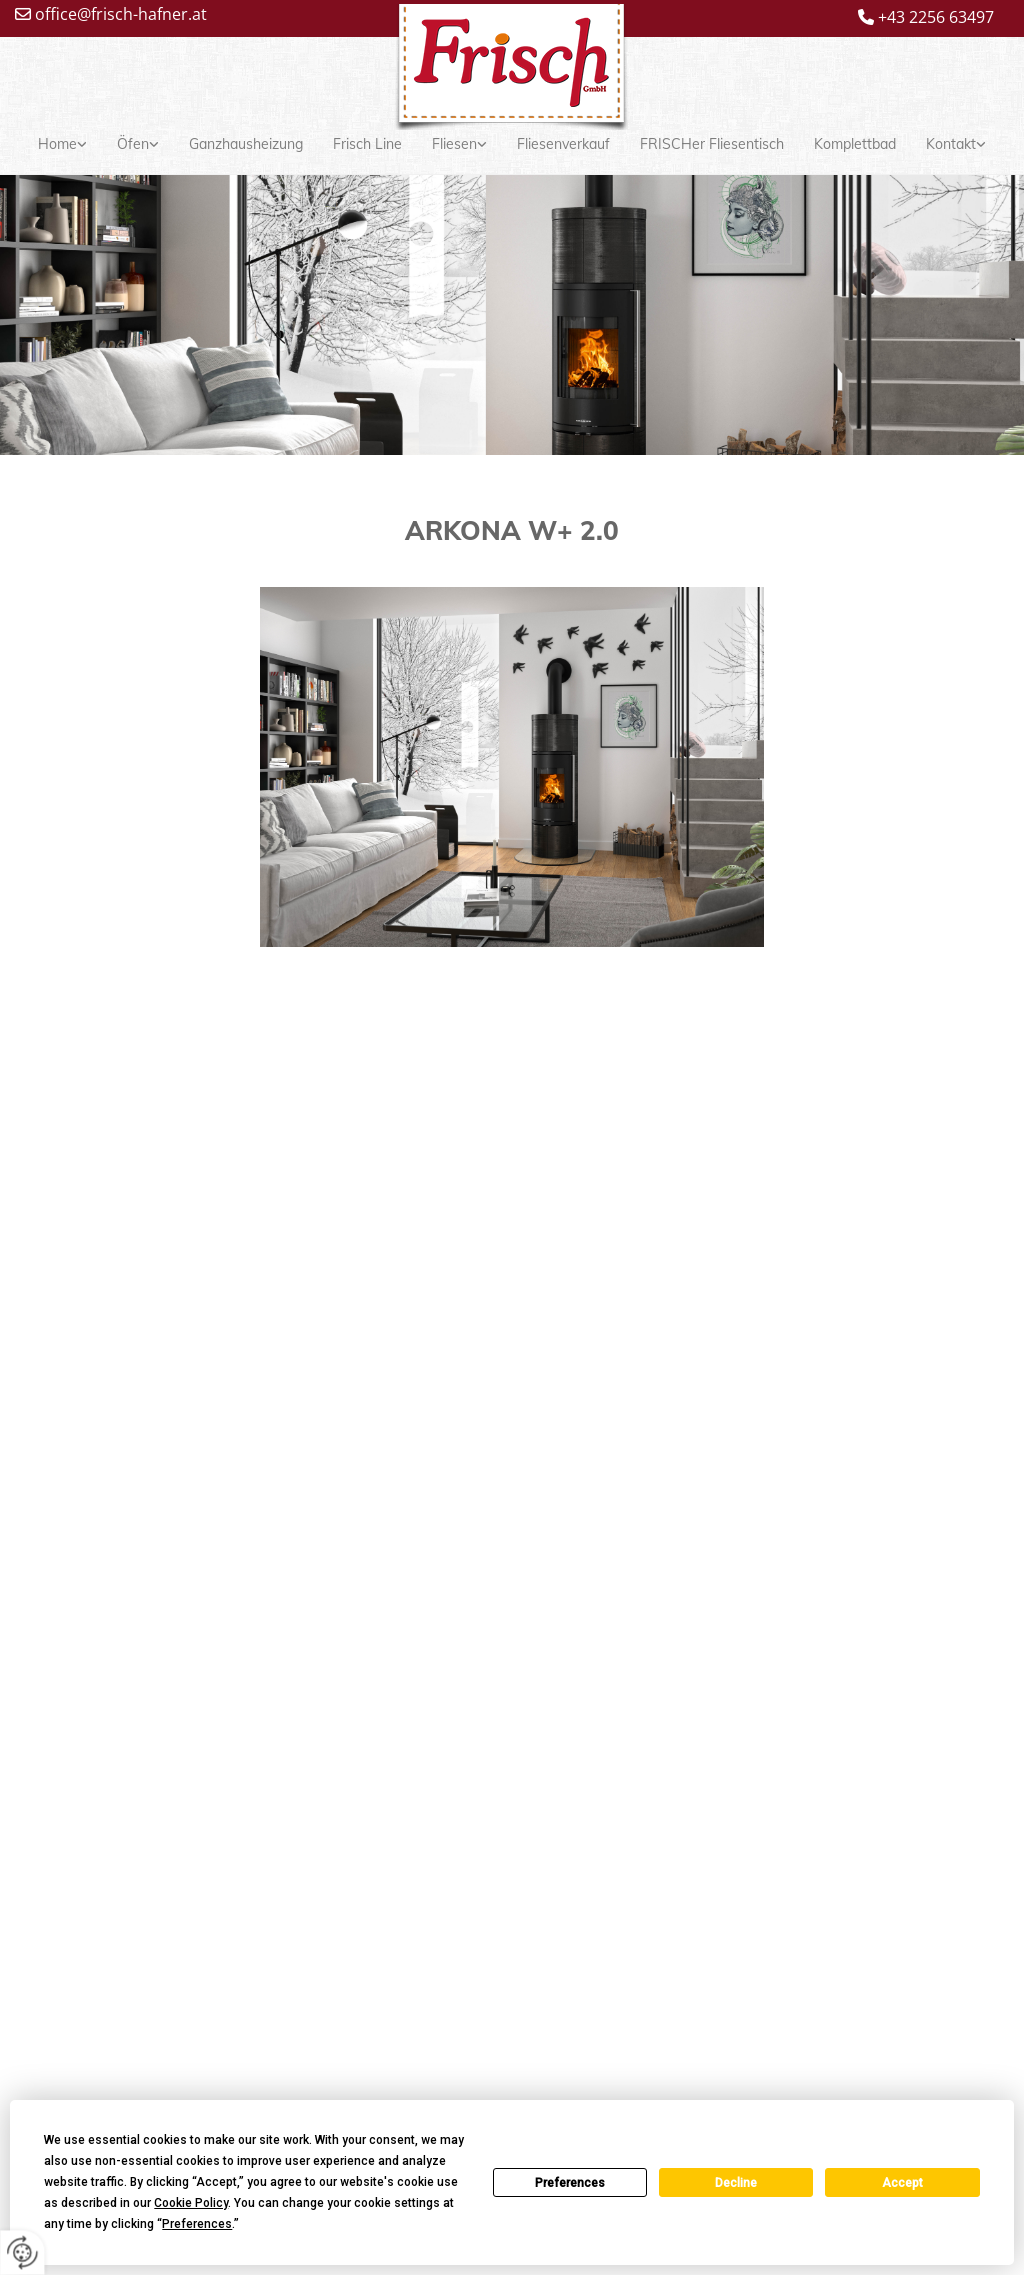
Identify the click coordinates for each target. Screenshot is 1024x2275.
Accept (902, 2183)
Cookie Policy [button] (191, 2203)
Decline (736, 2183)
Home (57, 144)
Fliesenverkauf (563, 144)
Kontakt (951, 144)
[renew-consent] (22, 2252)
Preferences (570, 2183)
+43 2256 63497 (936, 17)
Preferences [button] (197, 2224)
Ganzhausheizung (246, 144)
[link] (62, 144)
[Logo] (511, 71)
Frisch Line (367, 144)
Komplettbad (855, 144)
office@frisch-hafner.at (121, 14)
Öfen (133, 144)
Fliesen (454, 144)
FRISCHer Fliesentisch (712, 144)
